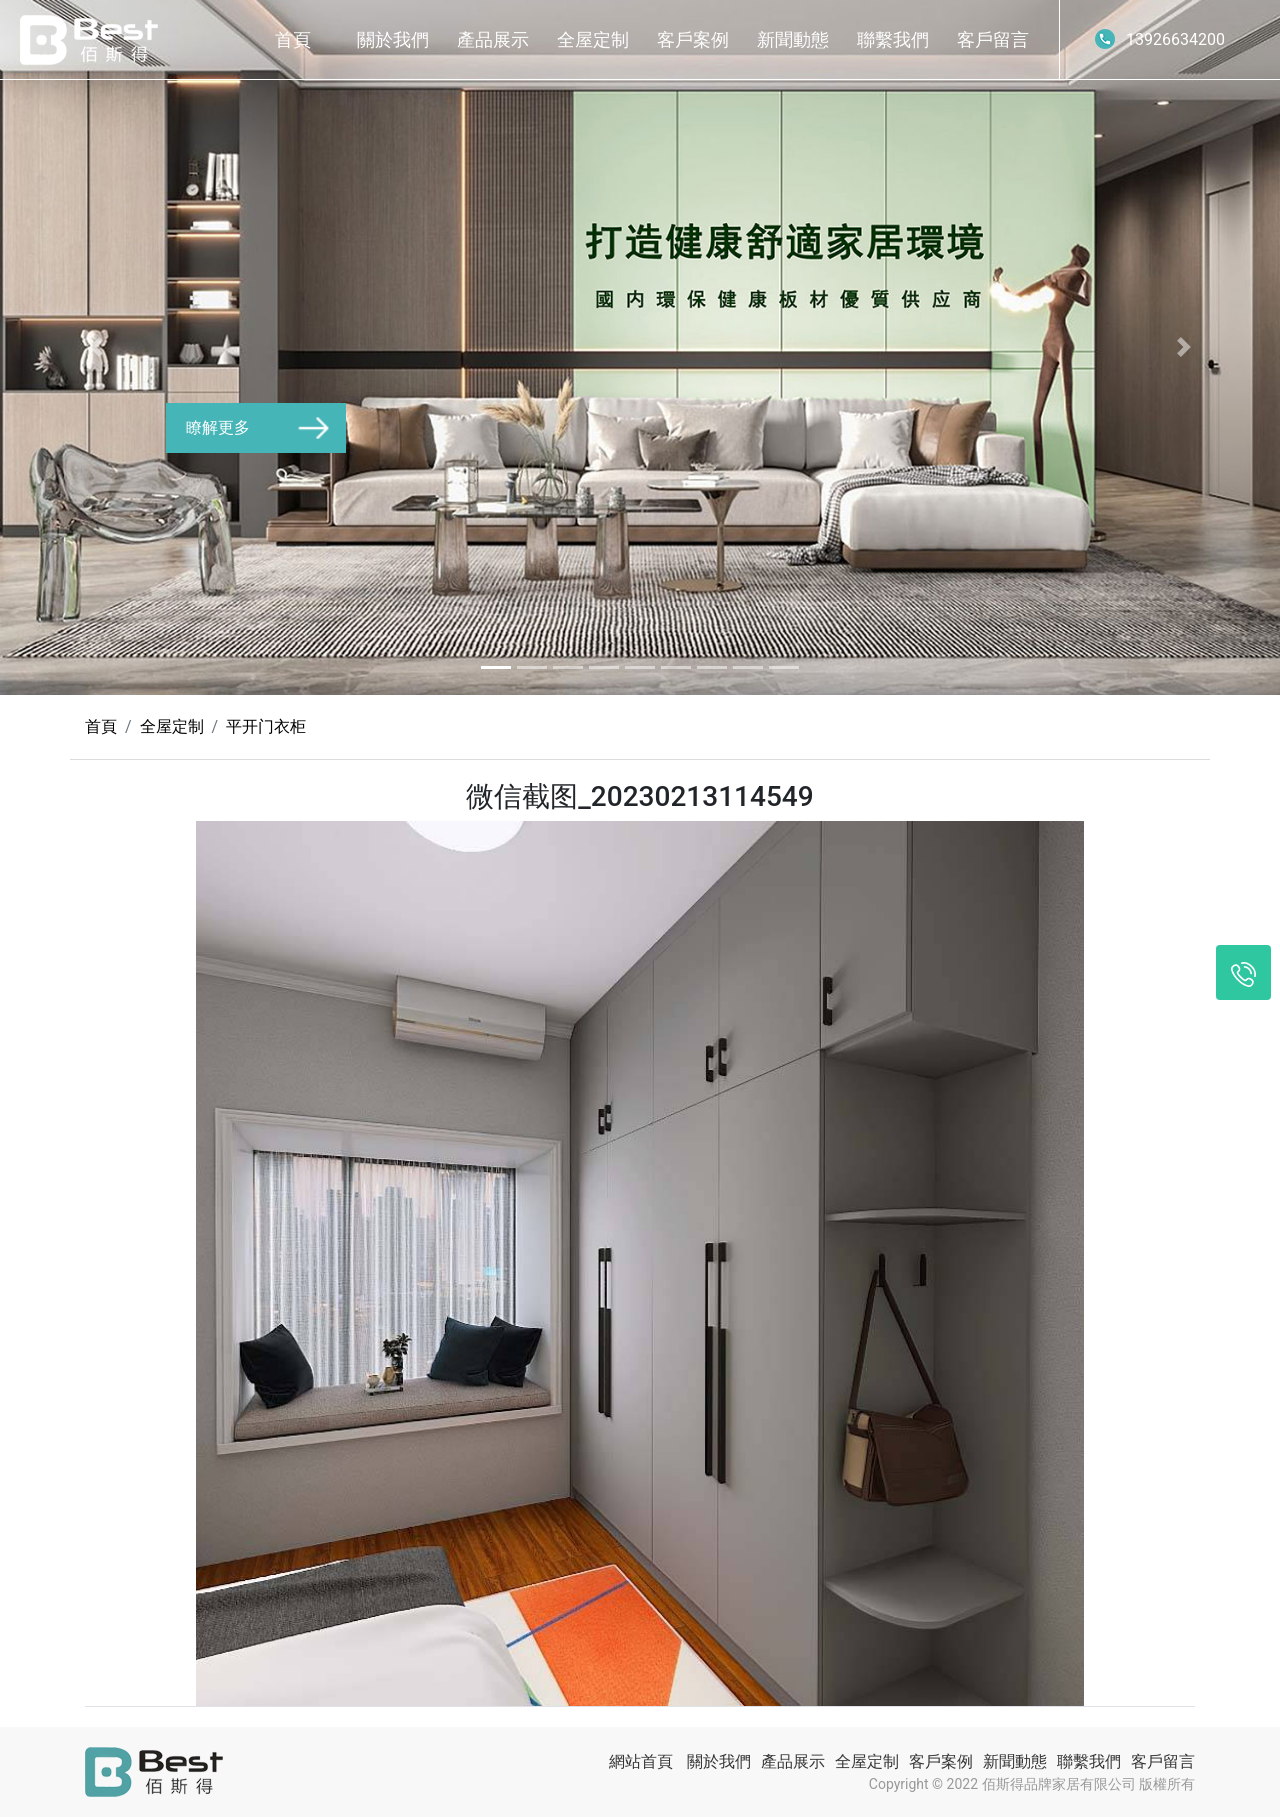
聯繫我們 (893, 39)
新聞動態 (793, 39)
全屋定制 (593, 39)
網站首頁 (641, 1761)
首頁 (293, 39)
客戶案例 (693, 39)
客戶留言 (993, 39)
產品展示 (493, 39)
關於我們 (393, 39)
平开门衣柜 (266, 726)
